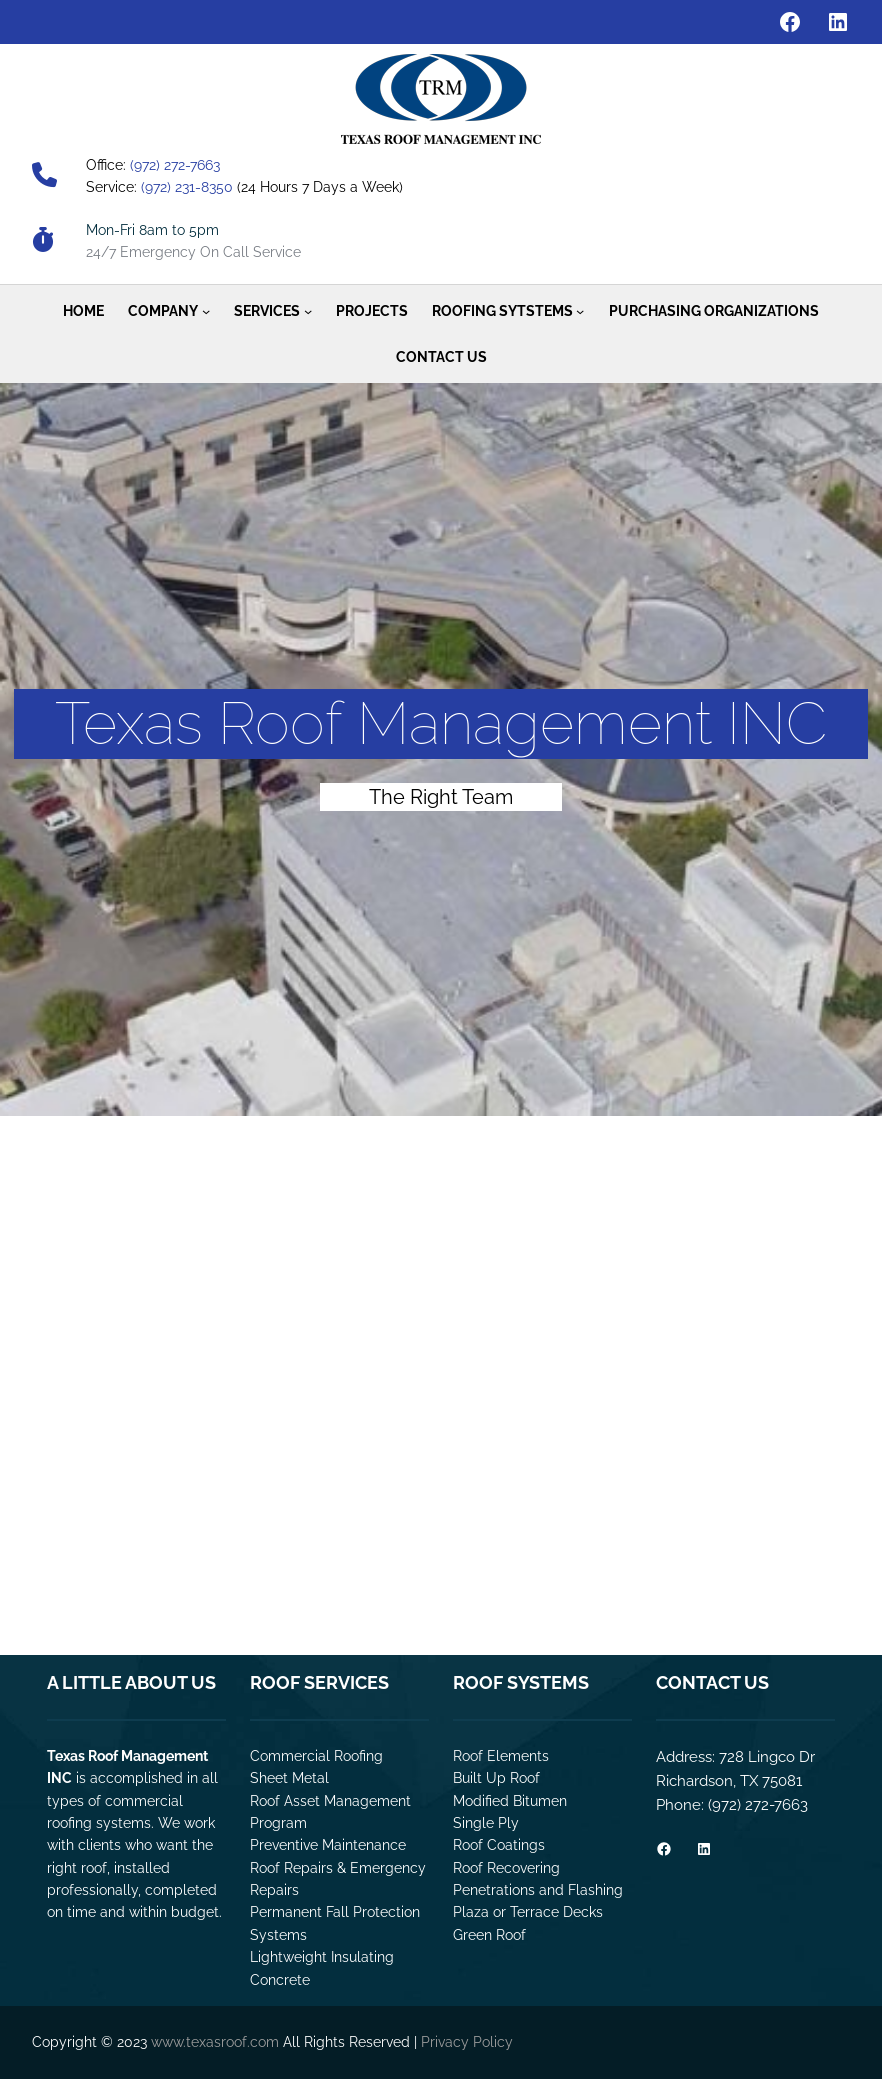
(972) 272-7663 (175, 165)
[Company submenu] (206, 311)
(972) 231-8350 (187, 187)
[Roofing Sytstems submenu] (580, 311)
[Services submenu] (308, 311)
